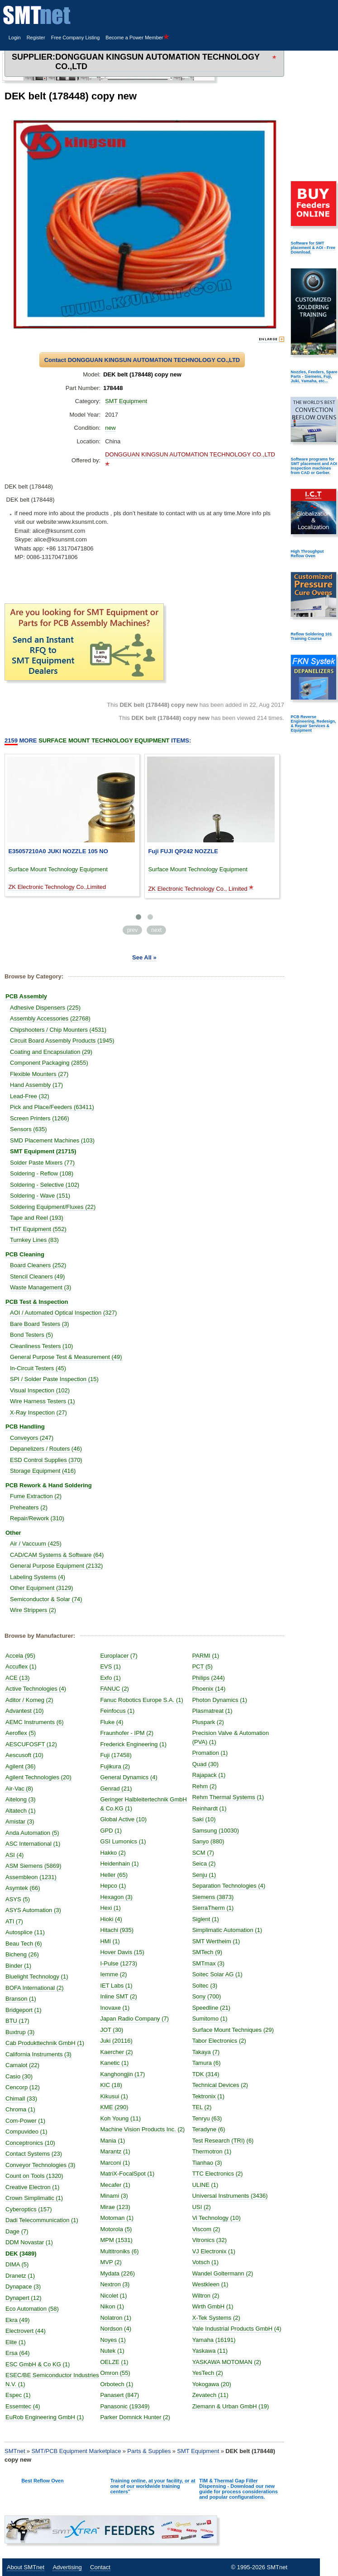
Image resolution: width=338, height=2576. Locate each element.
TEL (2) (202, 2107)
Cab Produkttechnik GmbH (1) (44, 2043)
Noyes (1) (112, 2339)
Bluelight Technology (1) (36, 1976)
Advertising (66, 2567)
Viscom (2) (206, 2229)
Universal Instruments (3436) (230, 2195)
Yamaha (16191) (214, 2339)
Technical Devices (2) (220, 2085)
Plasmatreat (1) (212, 1710)
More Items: (98, 740)
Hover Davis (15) (122, 1952)
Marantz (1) (115, 2151)
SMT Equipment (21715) (43, 1151)
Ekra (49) (17, 2320)
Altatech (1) (20, 1810)
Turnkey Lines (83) (34, 1239)
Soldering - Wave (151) (40, 1195)
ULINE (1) (205, 2184)
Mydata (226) (117, 2273)
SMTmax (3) (208, 1963)
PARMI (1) (205, 1655)
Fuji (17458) (115, 1755)
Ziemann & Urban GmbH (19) (230, 2406)
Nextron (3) (114, 2284)
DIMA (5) (17, 2264)
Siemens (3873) (213, 1897)
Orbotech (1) (116, 2384)
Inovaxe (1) (114, 2007)
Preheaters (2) (29, 1507)
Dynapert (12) (23, 2297)
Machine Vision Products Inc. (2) (142, 2129)
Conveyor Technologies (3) (40, 2165)
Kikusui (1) (114, 2096)
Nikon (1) (112, 2306)
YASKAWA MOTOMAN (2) (226, 2362)
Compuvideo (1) (26, 2131)
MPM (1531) (116, 2240)
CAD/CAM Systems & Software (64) (57, 1554)
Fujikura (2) (115, 1766)
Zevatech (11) (210, 2395)
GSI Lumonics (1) (123, 1841)
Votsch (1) (205, 2262)
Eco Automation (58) (32, 2308)
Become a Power (137, 37)
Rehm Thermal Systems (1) (228, 1797)
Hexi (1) (110, 1907)
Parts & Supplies (149, 2451)
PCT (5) (202, 1666)
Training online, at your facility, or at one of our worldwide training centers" (152, 2486)
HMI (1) (109, 1941)
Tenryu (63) (207, 2118)
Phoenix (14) (209, 1688)
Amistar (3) (19, 1821)
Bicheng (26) (22, 1954)
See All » (144, 957)
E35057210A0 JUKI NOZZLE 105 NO (58, 851)
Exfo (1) (110, 1677)
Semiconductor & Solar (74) (46, 1599)
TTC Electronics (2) (217, 2173)
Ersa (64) (17, 2353)
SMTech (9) (207, 1952)
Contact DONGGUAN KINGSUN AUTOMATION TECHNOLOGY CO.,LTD (142, 360)
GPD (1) (111, 1830)
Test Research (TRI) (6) (223, 2140)
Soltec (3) (205, 1985)
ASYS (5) (17, 1899)
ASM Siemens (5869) (33, 1865)
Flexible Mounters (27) (39, 1074)
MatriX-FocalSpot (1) (127, 2173)
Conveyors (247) (31, 1437)
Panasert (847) (119, 2395)
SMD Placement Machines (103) (52, 1140)
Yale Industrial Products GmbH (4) (236, 2328)
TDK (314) (205, 2074)
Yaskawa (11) (210, 2350)
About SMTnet (25, 2567)
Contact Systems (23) (33, 2153)
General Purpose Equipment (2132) (56, 1565)
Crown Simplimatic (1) (34, 2198)
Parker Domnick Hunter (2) (135, 2417)
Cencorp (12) (22, 2087)
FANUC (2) (114, 1688)
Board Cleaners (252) (38, 1265)
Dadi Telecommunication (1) (41, 2220)
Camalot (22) (22, 2065)
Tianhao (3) (207, 2162)
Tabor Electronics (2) (219, 2040)
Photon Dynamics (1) (219, 1700)
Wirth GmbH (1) (212, 2306)
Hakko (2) (112, 1852)
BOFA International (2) (34, 1987)
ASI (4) (14, 1855)
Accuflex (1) (21, 1666)
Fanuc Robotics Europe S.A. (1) (141, 1700)
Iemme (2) (113, 1974)
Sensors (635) (28, 1129)
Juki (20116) (116, 2040)
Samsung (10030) (215, 1830)
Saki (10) (204, 1819)
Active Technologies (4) (35, 1688)
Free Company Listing (75, 37)
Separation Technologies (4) (229, 1885)
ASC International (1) (32, 1843)
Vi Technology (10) (216, 2217)
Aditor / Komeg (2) (29, 1700)
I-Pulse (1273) (118, 1963)
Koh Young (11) (120, 2118)
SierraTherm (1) (213, 1907)
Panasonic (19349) (124, 2406)
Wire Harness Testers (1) (42, 1401)
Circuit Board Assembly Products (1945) (62, 1040)
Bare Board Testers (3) (39, 1324)
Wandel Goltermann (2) (222, 2273)
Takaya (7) (206, 2052)
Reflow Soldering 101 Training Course (311, 636)
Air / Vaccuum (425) (36, 1543)
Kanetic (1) (114, 2062)
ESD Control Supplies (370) (46, 1460)
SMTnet (15, 2451)
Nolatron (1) (115, 2317)
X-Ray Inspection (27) (38, 1412)
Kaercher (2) (116, 2052)
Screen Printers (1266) (39, 1118)
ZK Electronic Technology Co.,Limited (57, 887)
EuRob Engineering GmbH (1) (44, 2417)
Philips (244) (208, 1677)
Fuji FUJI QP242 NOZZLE (183, 851)
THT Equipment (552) (38, 1229)
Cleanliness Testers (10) (41, 1346)
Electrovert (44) (25, 2330)
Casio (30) (19, 2076)
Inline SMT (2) (118, 1996)
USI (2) (201, 2207)
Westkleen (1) (210, 2284)
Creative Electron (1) (32, 2187)
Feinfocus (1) (117, 1710)
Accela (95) (20, 1655)
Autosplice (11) (25, 1932)
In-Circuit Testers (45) (38, 1368)
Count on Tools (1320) (34, 2175)
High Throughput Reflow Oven (307, 553)
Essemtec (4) (22, 2406)
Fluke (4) (111, 1722)
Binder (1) (18, 1965)
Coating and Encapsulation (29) (51, 1051)
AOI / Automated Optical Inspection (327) (63, 1312)
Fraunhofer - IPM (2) (126, 1733)
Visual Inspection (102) (40, 1390)
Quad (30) (205, 1764)
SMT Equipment (126, 401)
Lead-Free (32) (29, 1096)
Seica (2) (204, 1863)
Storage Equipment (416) (43, 1470)
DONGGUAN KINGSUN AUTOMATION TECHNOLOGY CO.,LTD (157, 61)
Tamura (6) (206, 2062)
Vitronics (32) (209, 2240)
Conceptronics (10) (30, 2142)
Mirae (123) (115, 2207)
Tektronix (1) (208, 2096)
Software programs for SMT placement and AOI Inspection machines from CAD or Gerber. (313, 466)
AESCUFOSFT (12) (31, 1744)
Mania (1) (112, 2140)
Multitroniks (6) (119, 2251)
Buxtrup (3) (19, 2032)
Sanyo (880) (208, 1841)
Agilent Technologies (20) (38, 1777)
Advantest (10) (24, 1710)
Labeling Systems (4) (37, 1577)
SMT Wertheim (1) (216, 1941)
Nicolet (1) (113, 2295)
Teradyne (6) (208, 2129)
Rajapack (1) (209, 1775)
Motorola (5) (116, 2229)
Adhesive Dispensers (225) (45, 1007)
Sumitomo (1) (210, 2018)
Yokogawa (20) (211, 2384)
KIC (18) (111, 2085)
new (110, 427)
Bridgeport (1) (23, 2010)
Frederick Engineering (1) (133, 1744)
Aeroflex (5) (20, 1733)
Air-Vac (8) (19, 1788)
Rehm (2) (204, 1786)
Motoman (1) (116, 2217)
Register (36, 37)
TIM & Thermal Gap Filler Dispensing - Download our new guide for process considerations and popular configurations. (238, 2489)
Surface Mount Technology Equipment (57, 869)
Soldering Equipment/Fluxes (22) (52, 1206)
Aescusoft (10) (24, 1755)
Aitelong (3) (20, 1799)
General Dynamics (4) (128, 1777)
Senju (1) (204, 1874)
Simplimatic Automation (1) (227, 1930)
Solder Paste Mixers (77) (42, 1162)
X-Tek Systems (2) (216, 2317)
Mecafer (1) (115, 2184)
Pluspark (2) (208, 1722)
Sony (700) (206, 1996)
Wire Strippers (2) (33, 1610)
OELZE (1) (114, 2362)
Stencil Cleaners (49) (37, 1276)
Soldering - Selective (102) (44, 1184)
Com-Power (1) (25, 2120)
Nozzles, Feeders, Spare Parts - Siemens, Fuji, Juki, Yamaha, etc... (313, 376)
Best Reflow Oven (42, 2480)
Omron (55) (115, 2372)
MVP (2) (110, 2262)
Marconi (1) (115, 2162)
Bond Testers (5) (31, 1334)
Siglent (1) (205, 1919)
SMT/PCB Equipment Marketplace (76, 2451)
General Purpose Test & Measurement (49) (66, 1357)
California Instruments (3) (38, 2054)
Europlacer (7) (118, 1655)
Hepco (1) (113, 1885)
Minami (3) (114, 2195)
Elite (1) (15, 2342)
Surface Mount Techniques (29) (233, 2029)
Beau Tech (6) (23, 1943)
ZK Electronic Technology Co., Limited (197, 888)
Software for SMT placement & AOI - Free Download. (312, 247)
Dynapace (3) (23, 2286)
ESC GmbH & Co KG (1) (37, 2364)
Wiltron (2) (205, 2295)
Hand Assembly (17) (36, 1084)
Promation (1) (210, 1752)
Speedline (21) (211, 2007)
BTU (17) (17, 2020)
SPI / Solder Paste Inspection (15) (54, 1379)
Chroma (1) (20, 2109)
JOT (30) (111, 2029)
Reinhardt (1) (209, 1808)
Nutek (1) (112, 2350)
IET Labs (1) (116, 1985)
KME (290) (114, 2107)
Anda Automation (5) (32, 1832)
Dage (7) (17, 2231)
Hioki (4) (111, 1919)
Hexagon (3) (116, 1897)
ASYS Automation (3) (33, 1910)
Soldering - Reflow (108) (41, 1173)
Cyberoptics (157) (28, 2209)
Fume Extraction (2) (36, 1496)
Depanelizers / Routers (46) (46, 1448)
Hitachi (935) (116, 1930)
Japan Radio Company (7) (134, 2018)
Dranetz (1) (20, 2275)
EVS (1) (110, 1666)
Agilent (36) (20, 1766)
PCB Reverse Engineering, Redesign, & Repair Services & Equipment (313, 724)
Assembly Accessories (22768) (50, 1018)
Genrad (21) (116, 1788)
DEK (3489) (21, 2253)
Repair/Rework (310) (37, 1518)
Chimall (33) (21, 2098)
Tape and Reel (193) (36, 1217)
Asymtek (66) (22, 1888)
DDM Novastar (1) (29, 2242)
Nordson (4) (115, 2328)
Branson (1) (20, 1998)
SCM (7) (203, 1852)
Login (15, 37)
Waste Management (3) (40, 1287)
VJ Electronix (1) (213, 2251)
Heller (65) (114, 1874)
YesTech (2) (207, 2372)
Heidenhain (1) (119, 1863)
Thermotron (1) (212, 2151)
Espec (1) (18, 2395)
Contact (100, 2567)
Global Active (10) (123, 1819)
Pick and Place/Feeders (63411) (52, 1107)
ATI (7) (14, 1921)
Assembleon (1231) (31, 1877)
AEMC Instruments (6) (34, 1722)
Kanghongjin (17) (122, 2074)
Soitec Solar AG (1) (217, 1974)
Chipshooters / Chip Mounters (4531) (58, 1029)
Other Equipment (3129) (41, 1587)
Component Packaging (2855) (49, 1062)
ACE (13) (17, 1677)
